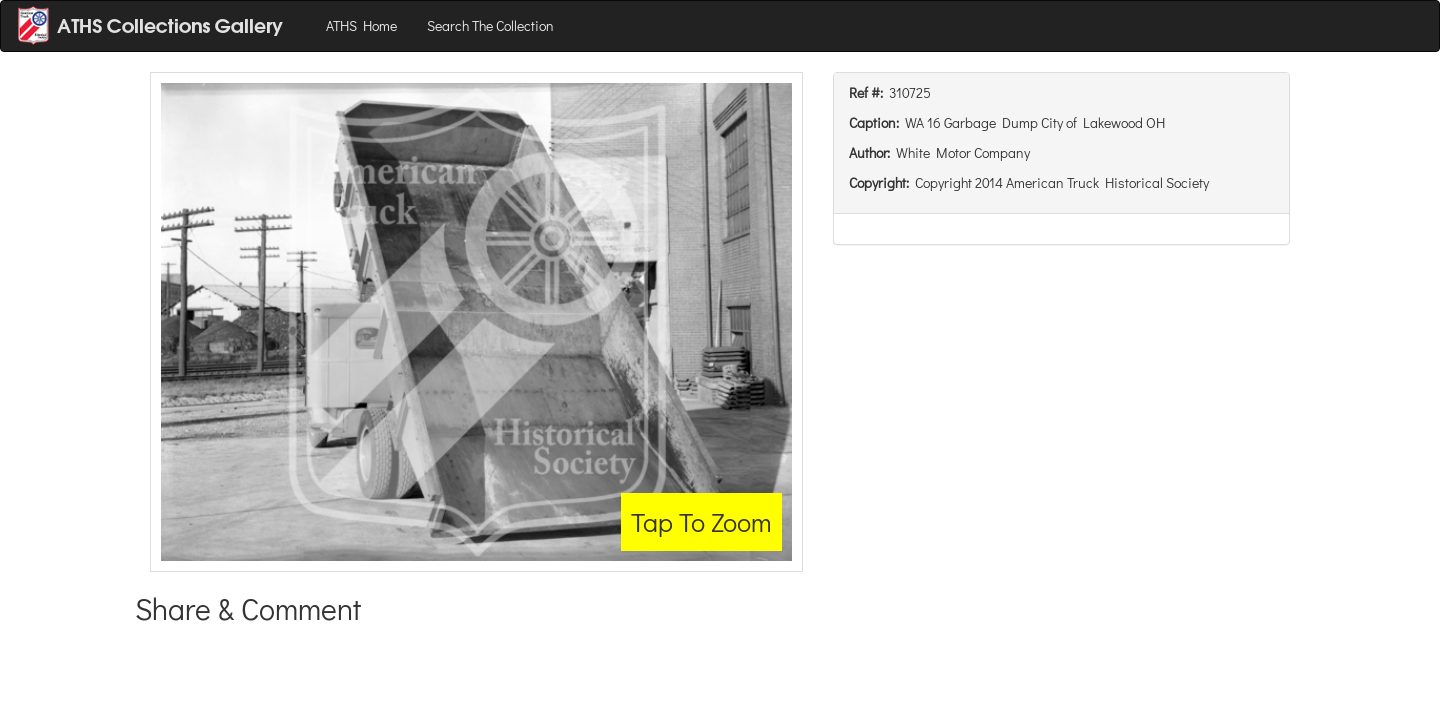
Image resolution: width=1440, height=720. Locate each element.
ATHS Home (361, 25)
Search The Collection (490, 25)
